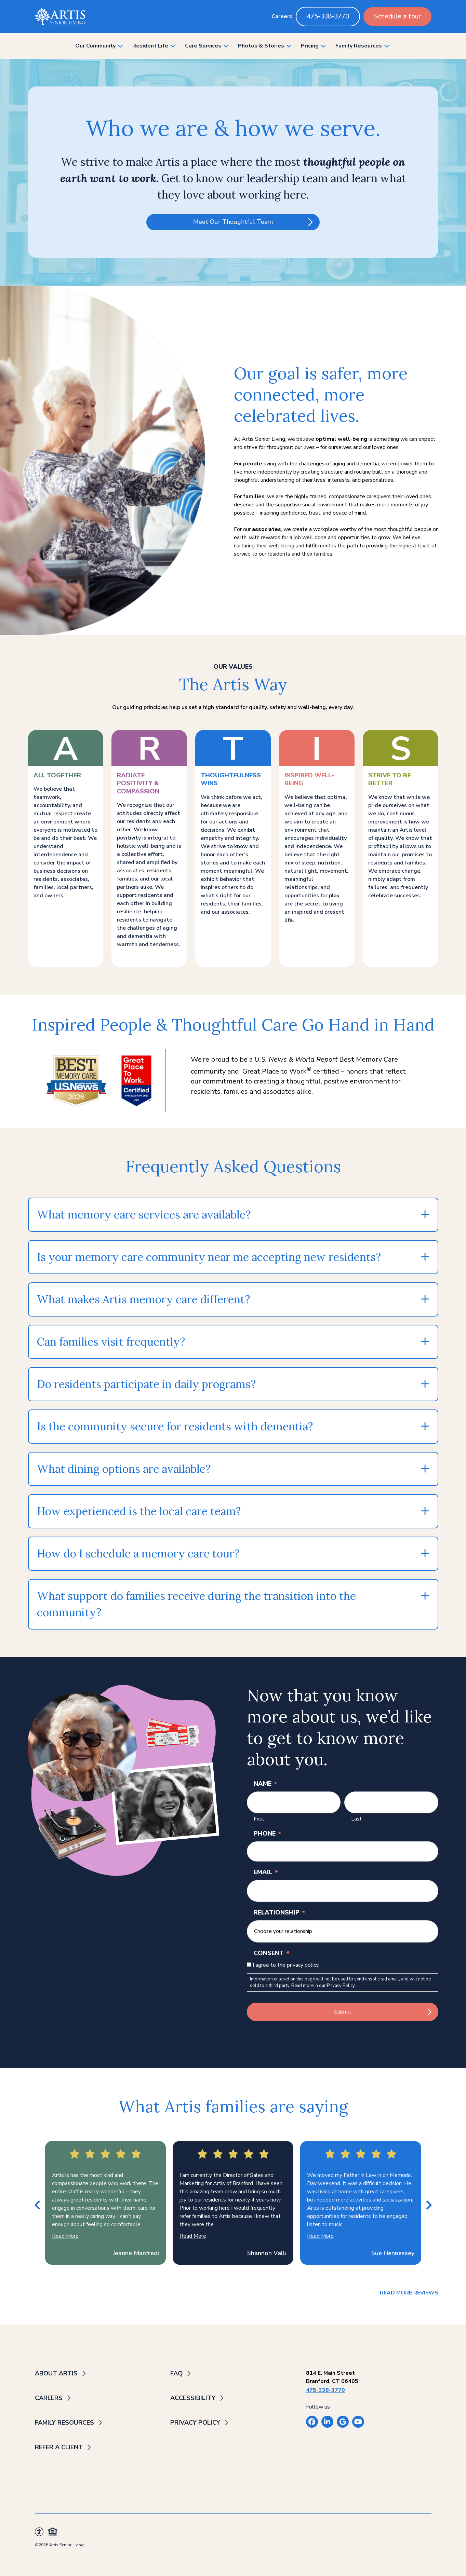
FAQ (176, 2373)
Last (356, 1818)
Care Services (203, 46)
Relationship (279, 1912)
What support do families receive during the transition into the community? (196, 1604)
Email (266, 1872)
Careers (281, 16)
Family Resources (358, 46)
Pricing (310, 46)
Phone (267, 1833)
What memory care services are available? (144, 1215)
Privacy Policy (341, 1985)
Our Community (95, 46)
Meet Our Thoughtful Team (233, 222)
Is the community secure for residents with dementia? (175, 1426)
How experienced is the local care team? (139, 1511)
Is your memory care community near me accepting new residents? (209, 1257)
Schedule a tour (397, 16)
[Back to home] (60, 16)
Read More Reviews (409, 2292)
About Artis (56, 2373)
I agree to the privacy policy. (286, 1965)
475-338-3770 (328, 16)
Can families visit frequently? (111, 1342)
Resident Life (150, 46)
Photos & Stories (261, 46)
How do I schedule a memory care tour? (138, 1553)
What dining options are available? (124, 1469)
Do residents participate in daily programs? (146, 1384)
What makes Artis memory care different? (143, 1299)
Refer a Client (59, 2447)
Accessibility (192, 2398)
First (259, 1818)
